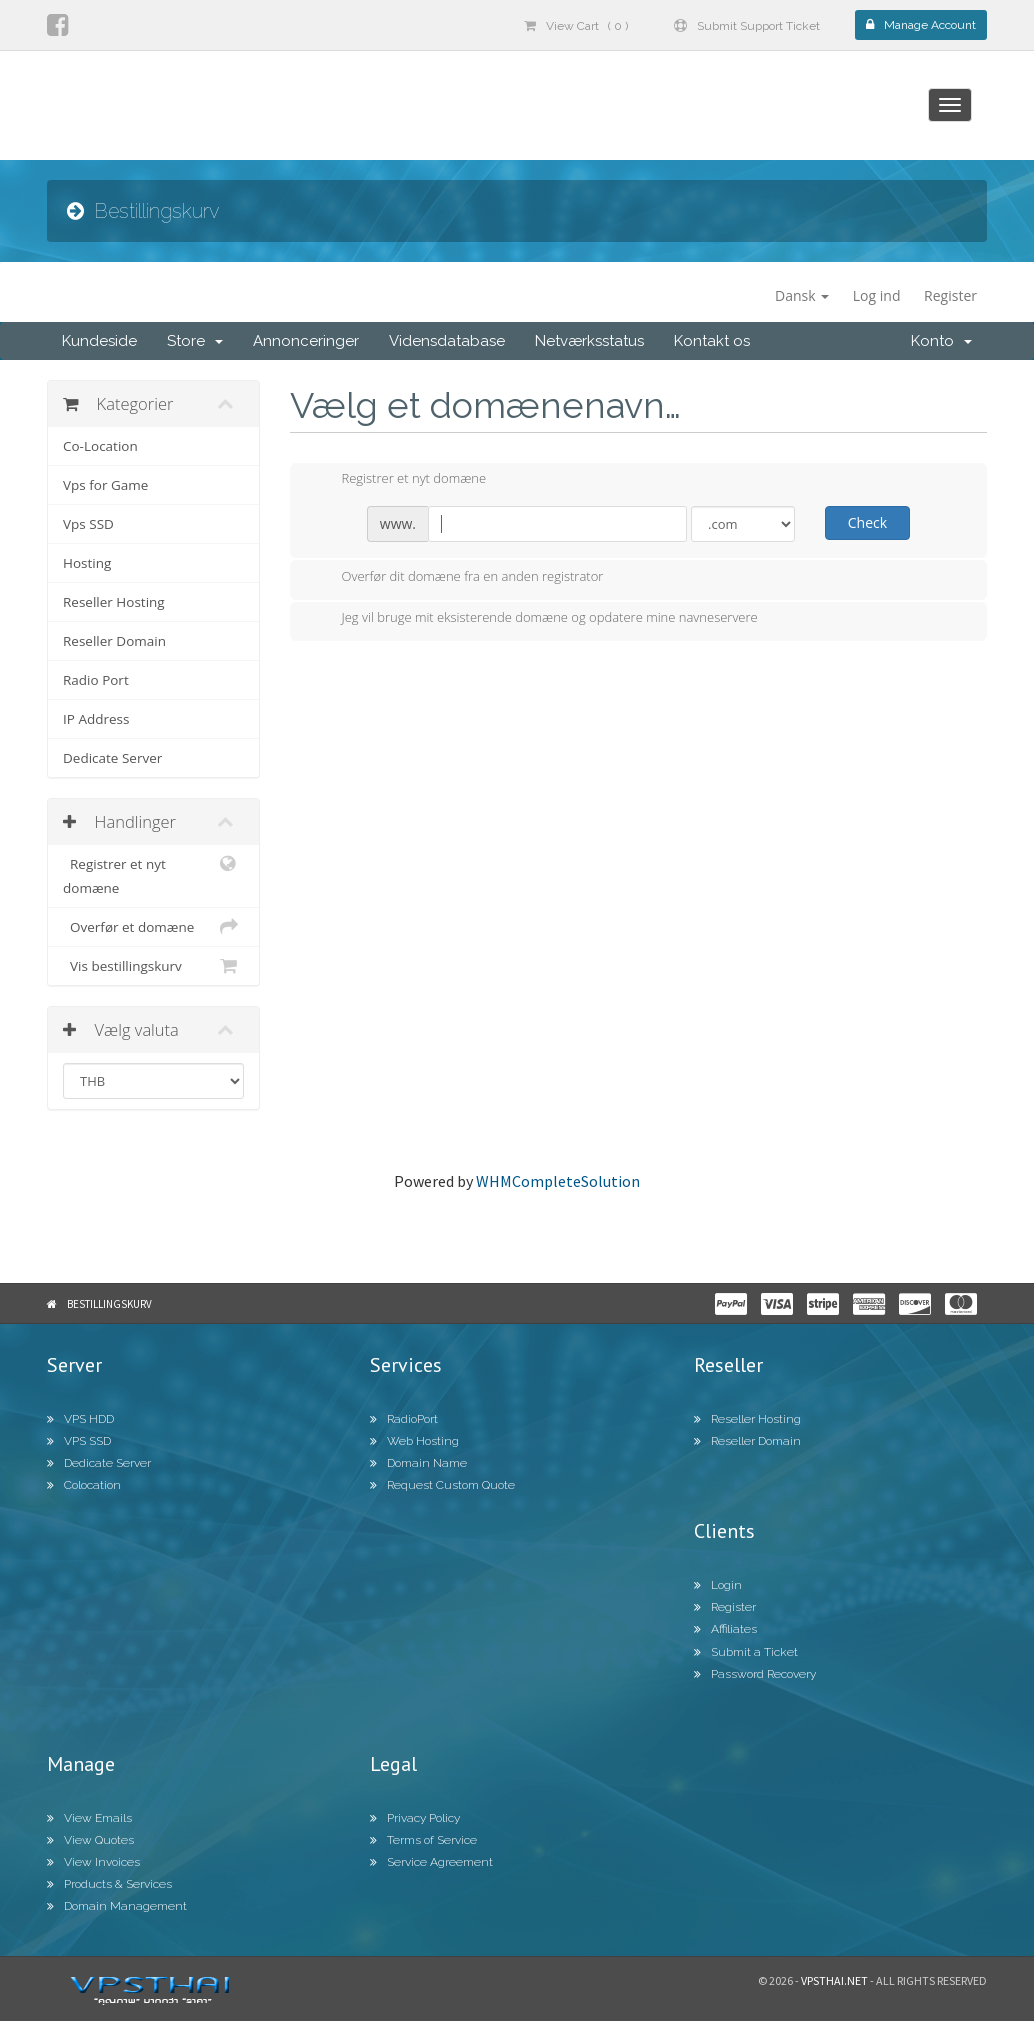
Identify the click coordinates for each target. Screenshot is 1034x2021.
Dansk (802, 295)
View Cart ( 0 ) (576, 26)
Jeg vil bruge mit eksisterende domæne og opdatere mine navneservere (534, 619)
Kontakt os (712, 341)
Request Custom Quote (442, 1485)
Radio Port (96, 680)
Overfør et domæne (153, 927)
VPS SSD (79, 1441)
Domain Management (117, 1906)
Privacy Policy (415, 1818)
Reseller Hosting (114, 602)
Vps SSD (88, 524)
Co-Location (100, 446)
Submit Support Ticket (747, 26)
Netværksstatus (589, 341)
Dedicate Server (112, 758)
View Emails (89, 1818)
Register (950, 295)
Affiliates (725, 1629)
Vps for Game (105, 485)
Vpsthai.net (834, 1980)
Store (195, 341)
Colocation (84, 1485)
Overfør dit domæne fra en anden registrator (457, 578)
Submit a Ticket (746, 1652)
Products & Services (109, 1884)
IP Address (96, 719)
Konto (941, 341)
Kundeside (99, 341)
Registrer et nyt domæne (153, 874)
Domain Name (418, 1463)
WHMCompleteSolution (558, 1181)
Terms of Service (423, 1840)
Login (718, 1585)
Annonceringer (306, 341)
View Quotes (90, 1840)
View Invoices (93, 1862)
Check (867, 522)
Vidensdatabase (447, 341)
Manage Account (921, 25)
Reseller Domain (114, 641)
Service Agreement (431, 1862)
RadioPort (404, 1419)
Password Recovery (755, 1674)
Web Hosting (414, 1441)
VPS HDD (80, 1419)
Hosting (87, 563)
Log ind (877, 295)
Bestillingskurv (109, 1304)
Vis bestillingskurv (153, 966)
